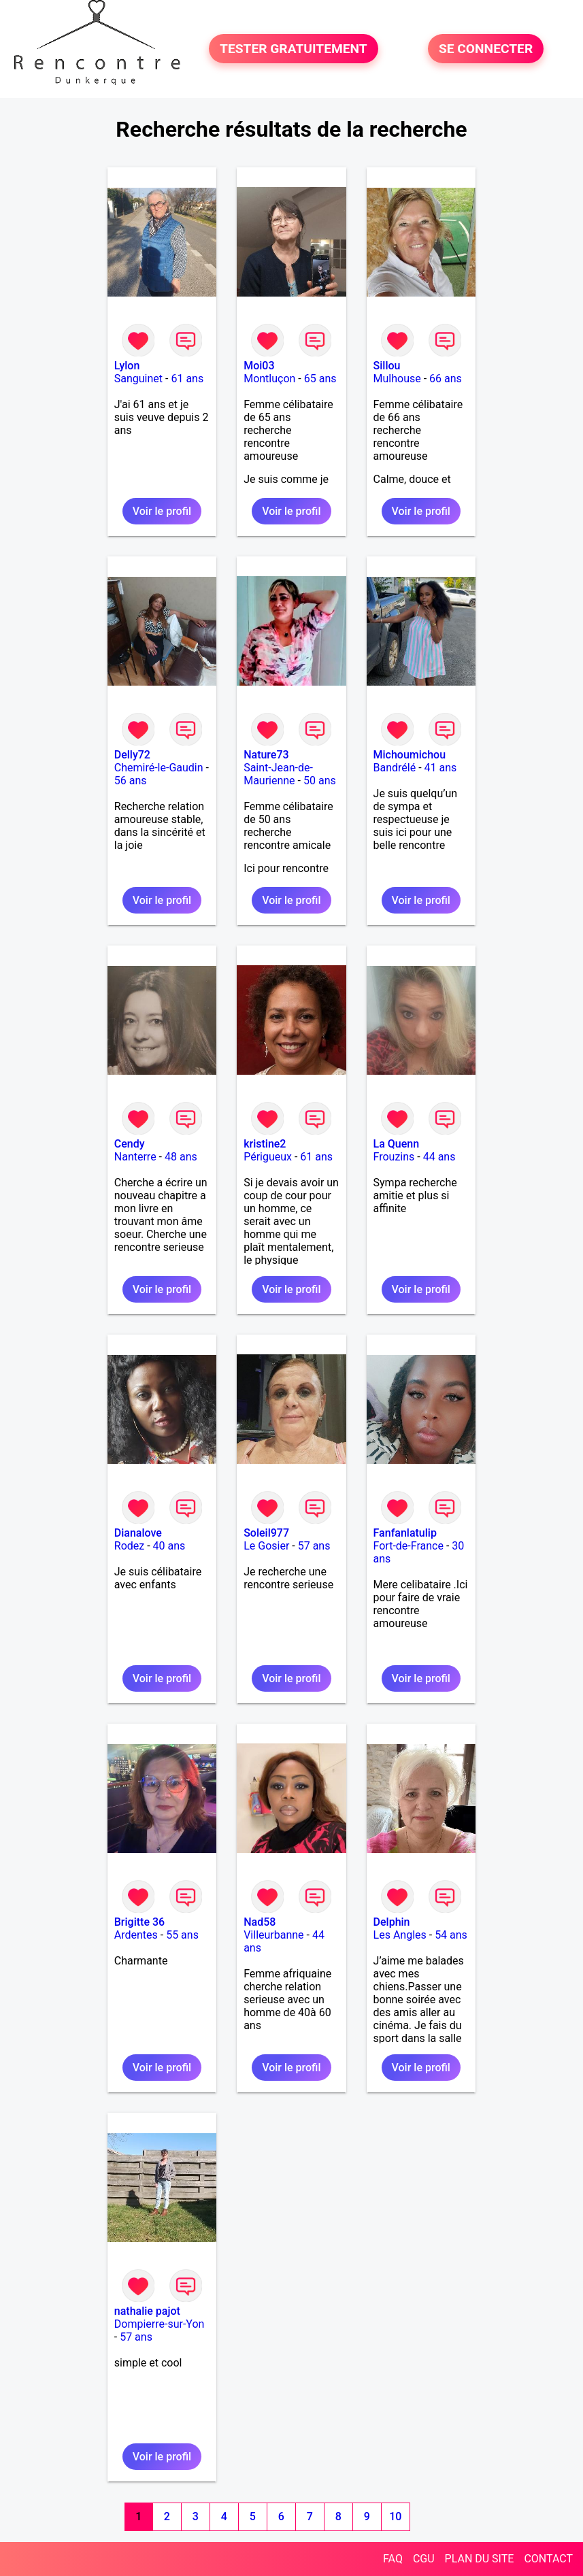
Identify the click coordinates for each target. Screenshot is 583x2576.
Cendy (129, 1143)
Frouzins (394, 1156)
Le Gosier (266, 1545)
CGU (424, 2558)
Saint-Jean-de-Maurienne (278, 774)
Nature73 (266, 754)
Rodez (129, 1545)
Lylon (127, 365)
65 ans (320, 378)
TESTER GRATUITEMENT (293, 48)
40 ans (169, 1545)
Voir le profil (162, 511)
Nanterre (135, 1156)
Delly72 (132, 754)
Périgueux (268, 1156)
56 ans (130, 780)
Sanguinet (138, 378)
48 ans (181, 1156)
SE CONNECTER (486, 48)
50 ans (319, 780)
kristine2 (265, 1143)
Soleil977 (266, 1532)
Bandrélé (394, 767)
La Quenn (396, 1143)
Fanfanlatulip (405, 1532)
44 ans (439, 1156)
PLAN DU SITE (479, 2558)
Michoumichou (409, 754)
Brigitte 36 (139, 1922)
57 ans (314, 1545)
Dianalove (138, 1532)
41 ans (440, 767)
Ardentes (136, 1934)
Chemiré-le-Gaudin (158, 767)
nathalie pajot (147, 2311)
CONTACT (548, 2558)
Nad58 (260, 1922)
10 (395, 2516)
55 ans (182, 1934)
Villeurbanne (273, 1934)
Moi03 (259, 365)
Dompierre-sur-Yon (159, 2324)
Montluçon (269, 378)
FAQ (393, 2558)
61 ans (187, 378)
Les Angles (400, 1934)
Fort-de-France (408, 1545)
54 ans (451, 1934)
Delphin (391, 1922)
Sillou (387, 365)
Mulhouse (397, 378)
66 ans (445, 378)
